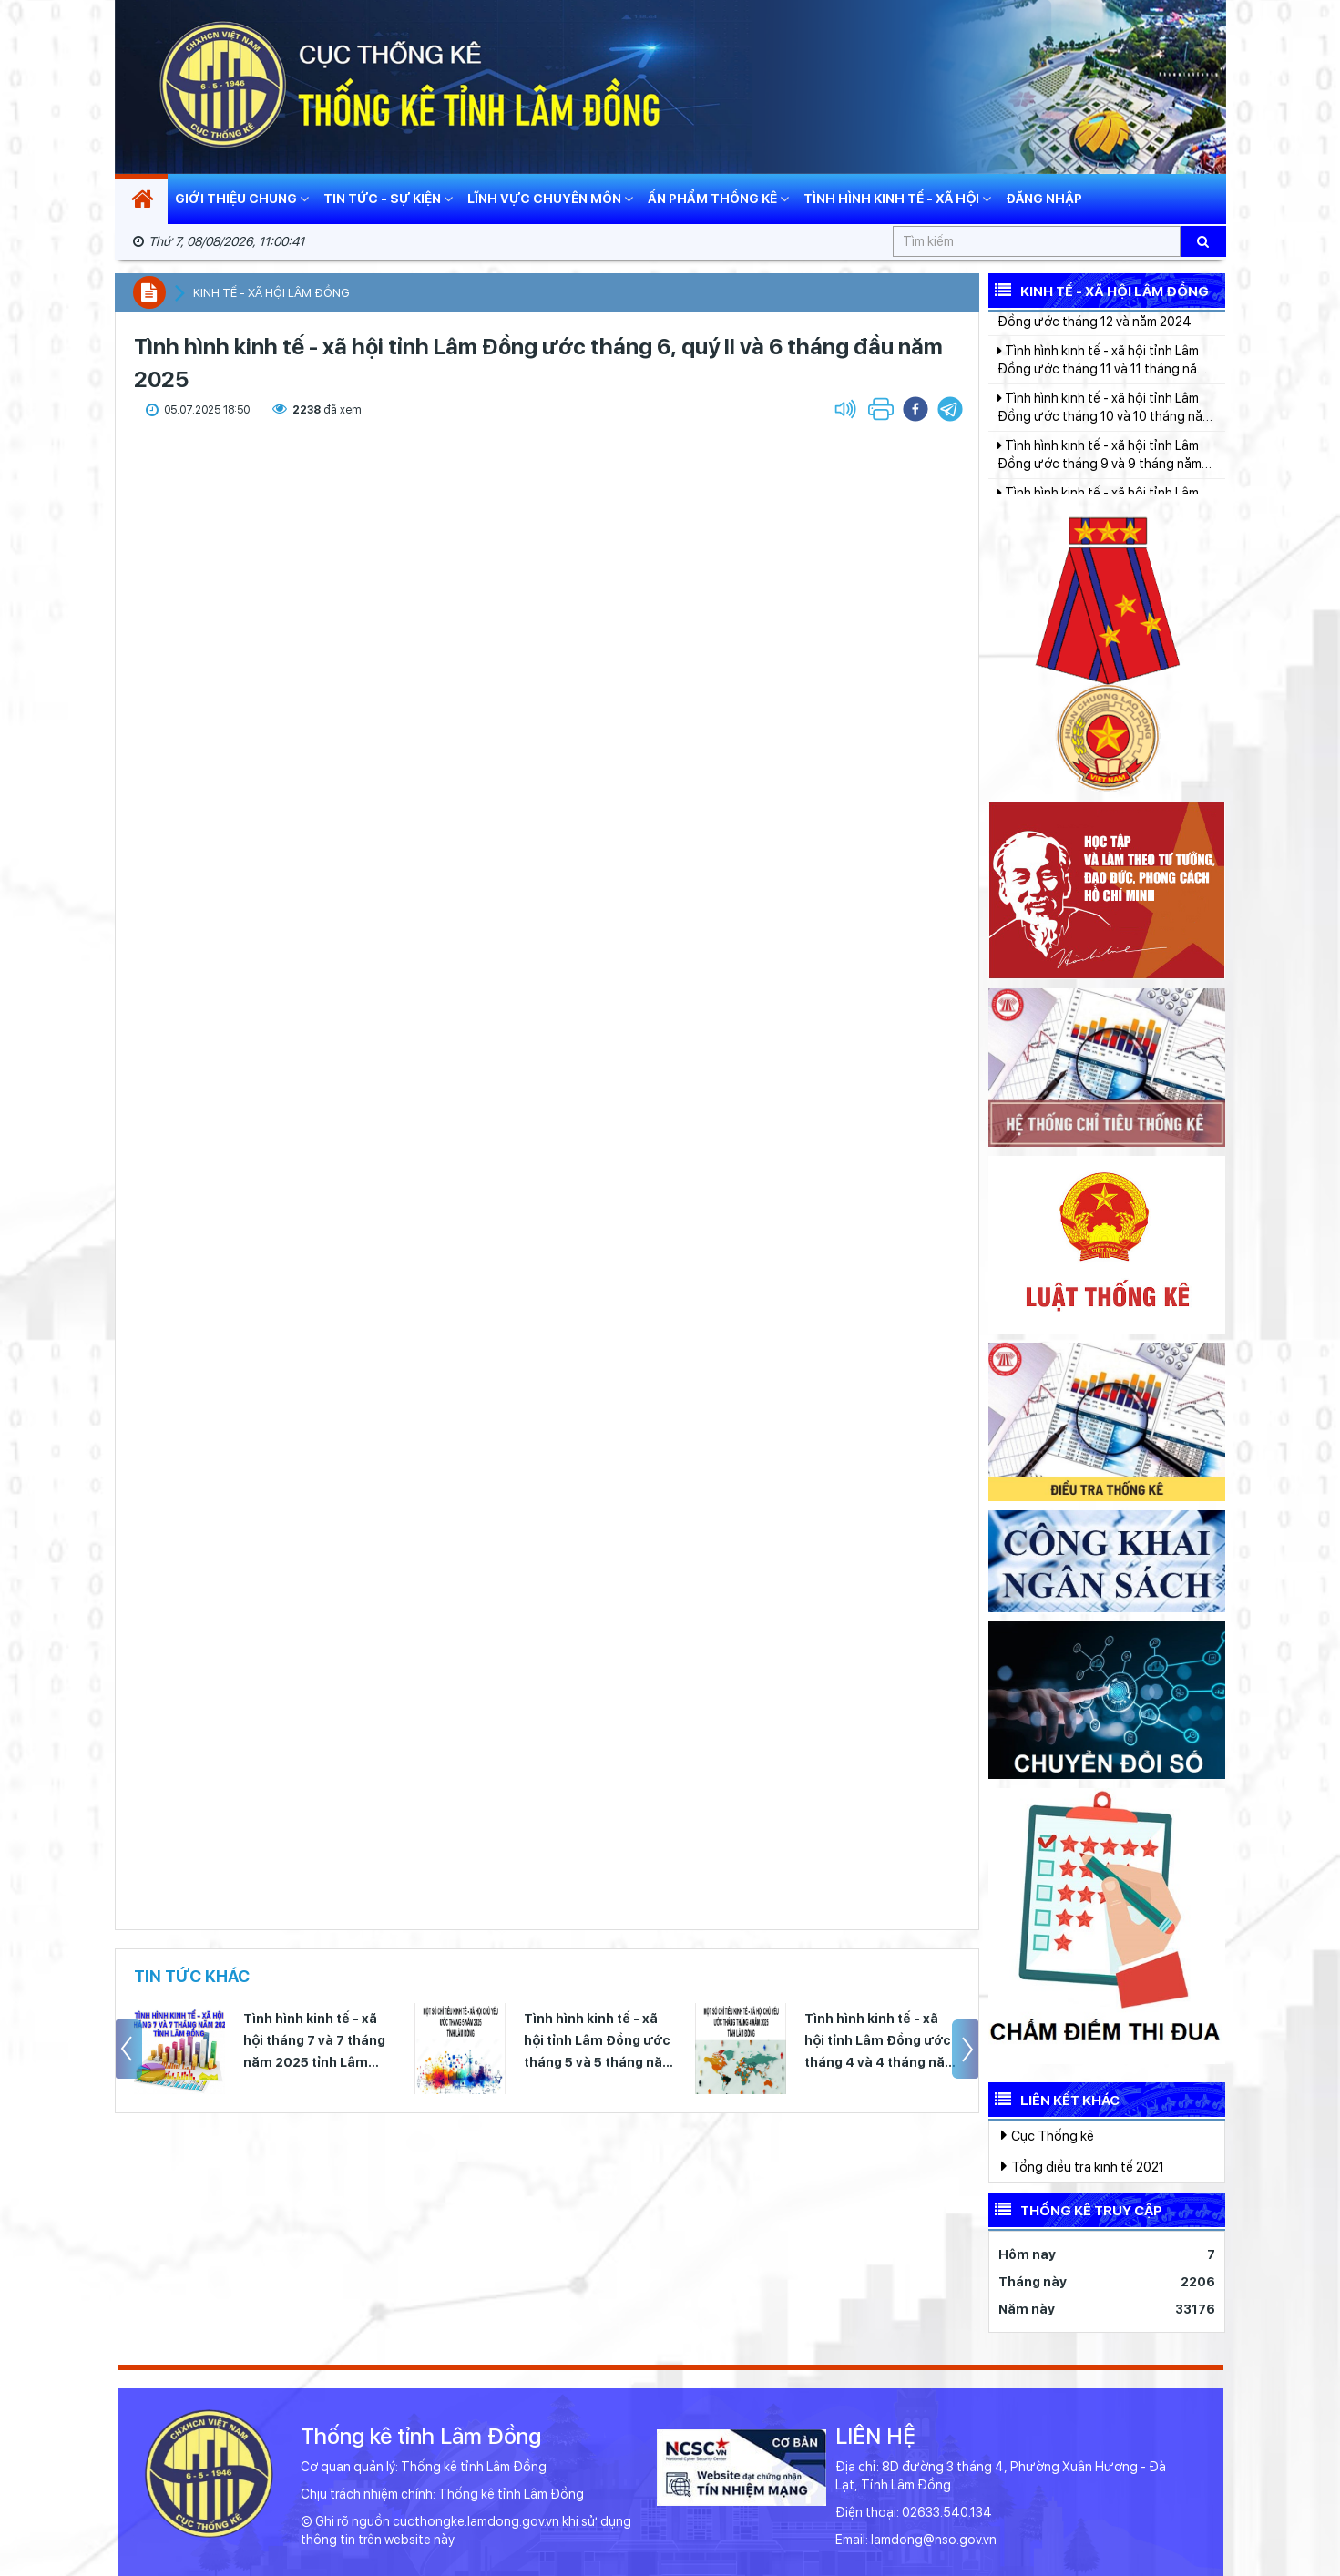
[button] (950, 409)
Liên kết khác (1054, 2098)
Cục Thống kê (1047, 2135)
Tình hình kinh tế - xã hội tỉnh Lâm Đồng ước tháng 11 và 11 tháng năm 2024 (1102, 388)
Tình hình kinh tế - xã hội (897, 198)
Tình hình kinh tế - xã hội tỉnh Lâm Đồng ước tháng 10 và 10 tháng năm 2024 (1104, 435)
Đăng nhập (1044, 198)
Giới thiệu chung (242, 198)
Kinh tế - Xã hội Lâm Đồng (1098, 289)
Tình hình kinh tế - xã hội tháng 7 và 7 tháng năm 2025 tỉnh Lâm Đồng (314, 2042)
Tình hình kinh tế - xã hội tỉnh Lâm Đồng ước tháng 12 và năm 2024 (1098, 339)
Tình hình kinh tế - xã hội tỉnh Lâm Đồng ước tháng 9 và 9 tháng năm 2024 (1099, 482)
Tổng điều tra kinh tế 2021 (1082, 2166)
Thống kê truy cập (1075, 2208)
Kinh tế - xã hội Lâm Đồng (271, 293)
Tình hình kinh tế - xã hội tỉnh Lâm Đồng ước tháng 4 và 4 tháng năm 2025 (880, 2042)
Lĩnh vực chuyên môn (550, 198)
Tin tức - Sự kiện (388, 198)
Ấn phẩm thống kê (718, 198)
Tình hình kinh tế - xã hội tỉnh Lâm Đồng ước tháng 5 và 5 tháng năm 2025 (599, 2042)
